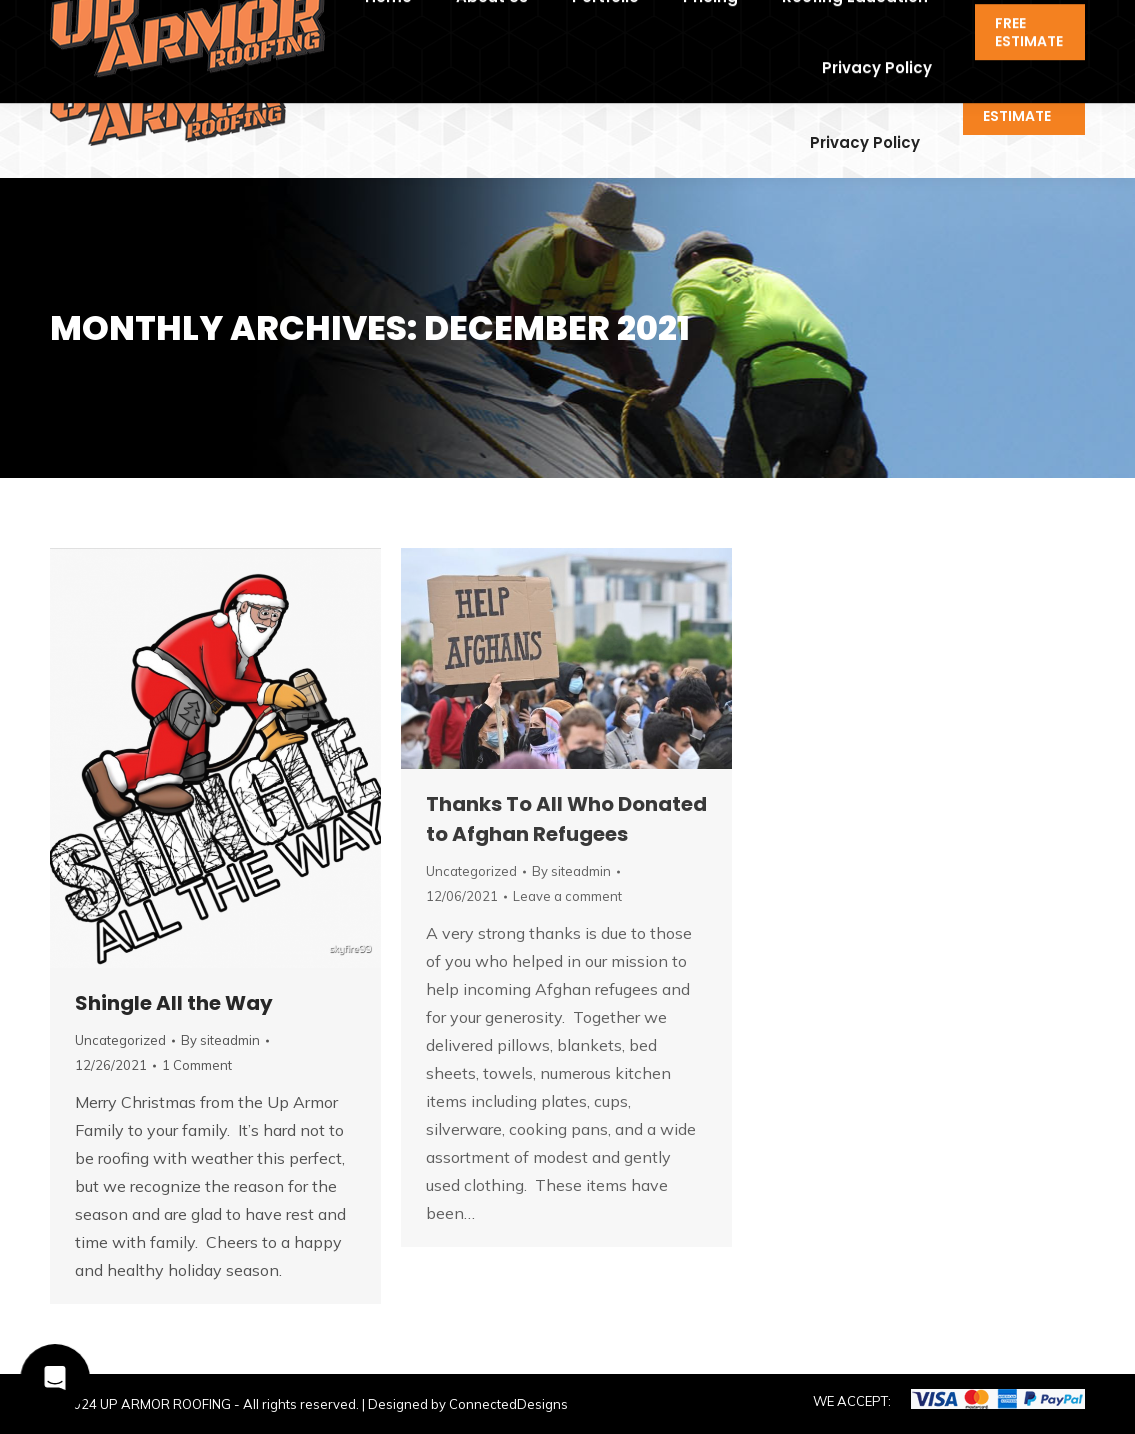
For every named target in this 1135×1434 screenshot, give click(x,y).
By (220, 1040)
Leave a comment (567, 896)
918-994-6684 (108, 18)
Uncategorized (120, 1040)
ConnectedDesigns (508, 1404)
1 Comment (197, 1065)
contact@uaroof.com (265, 18)
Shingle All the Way (174, 1003)
